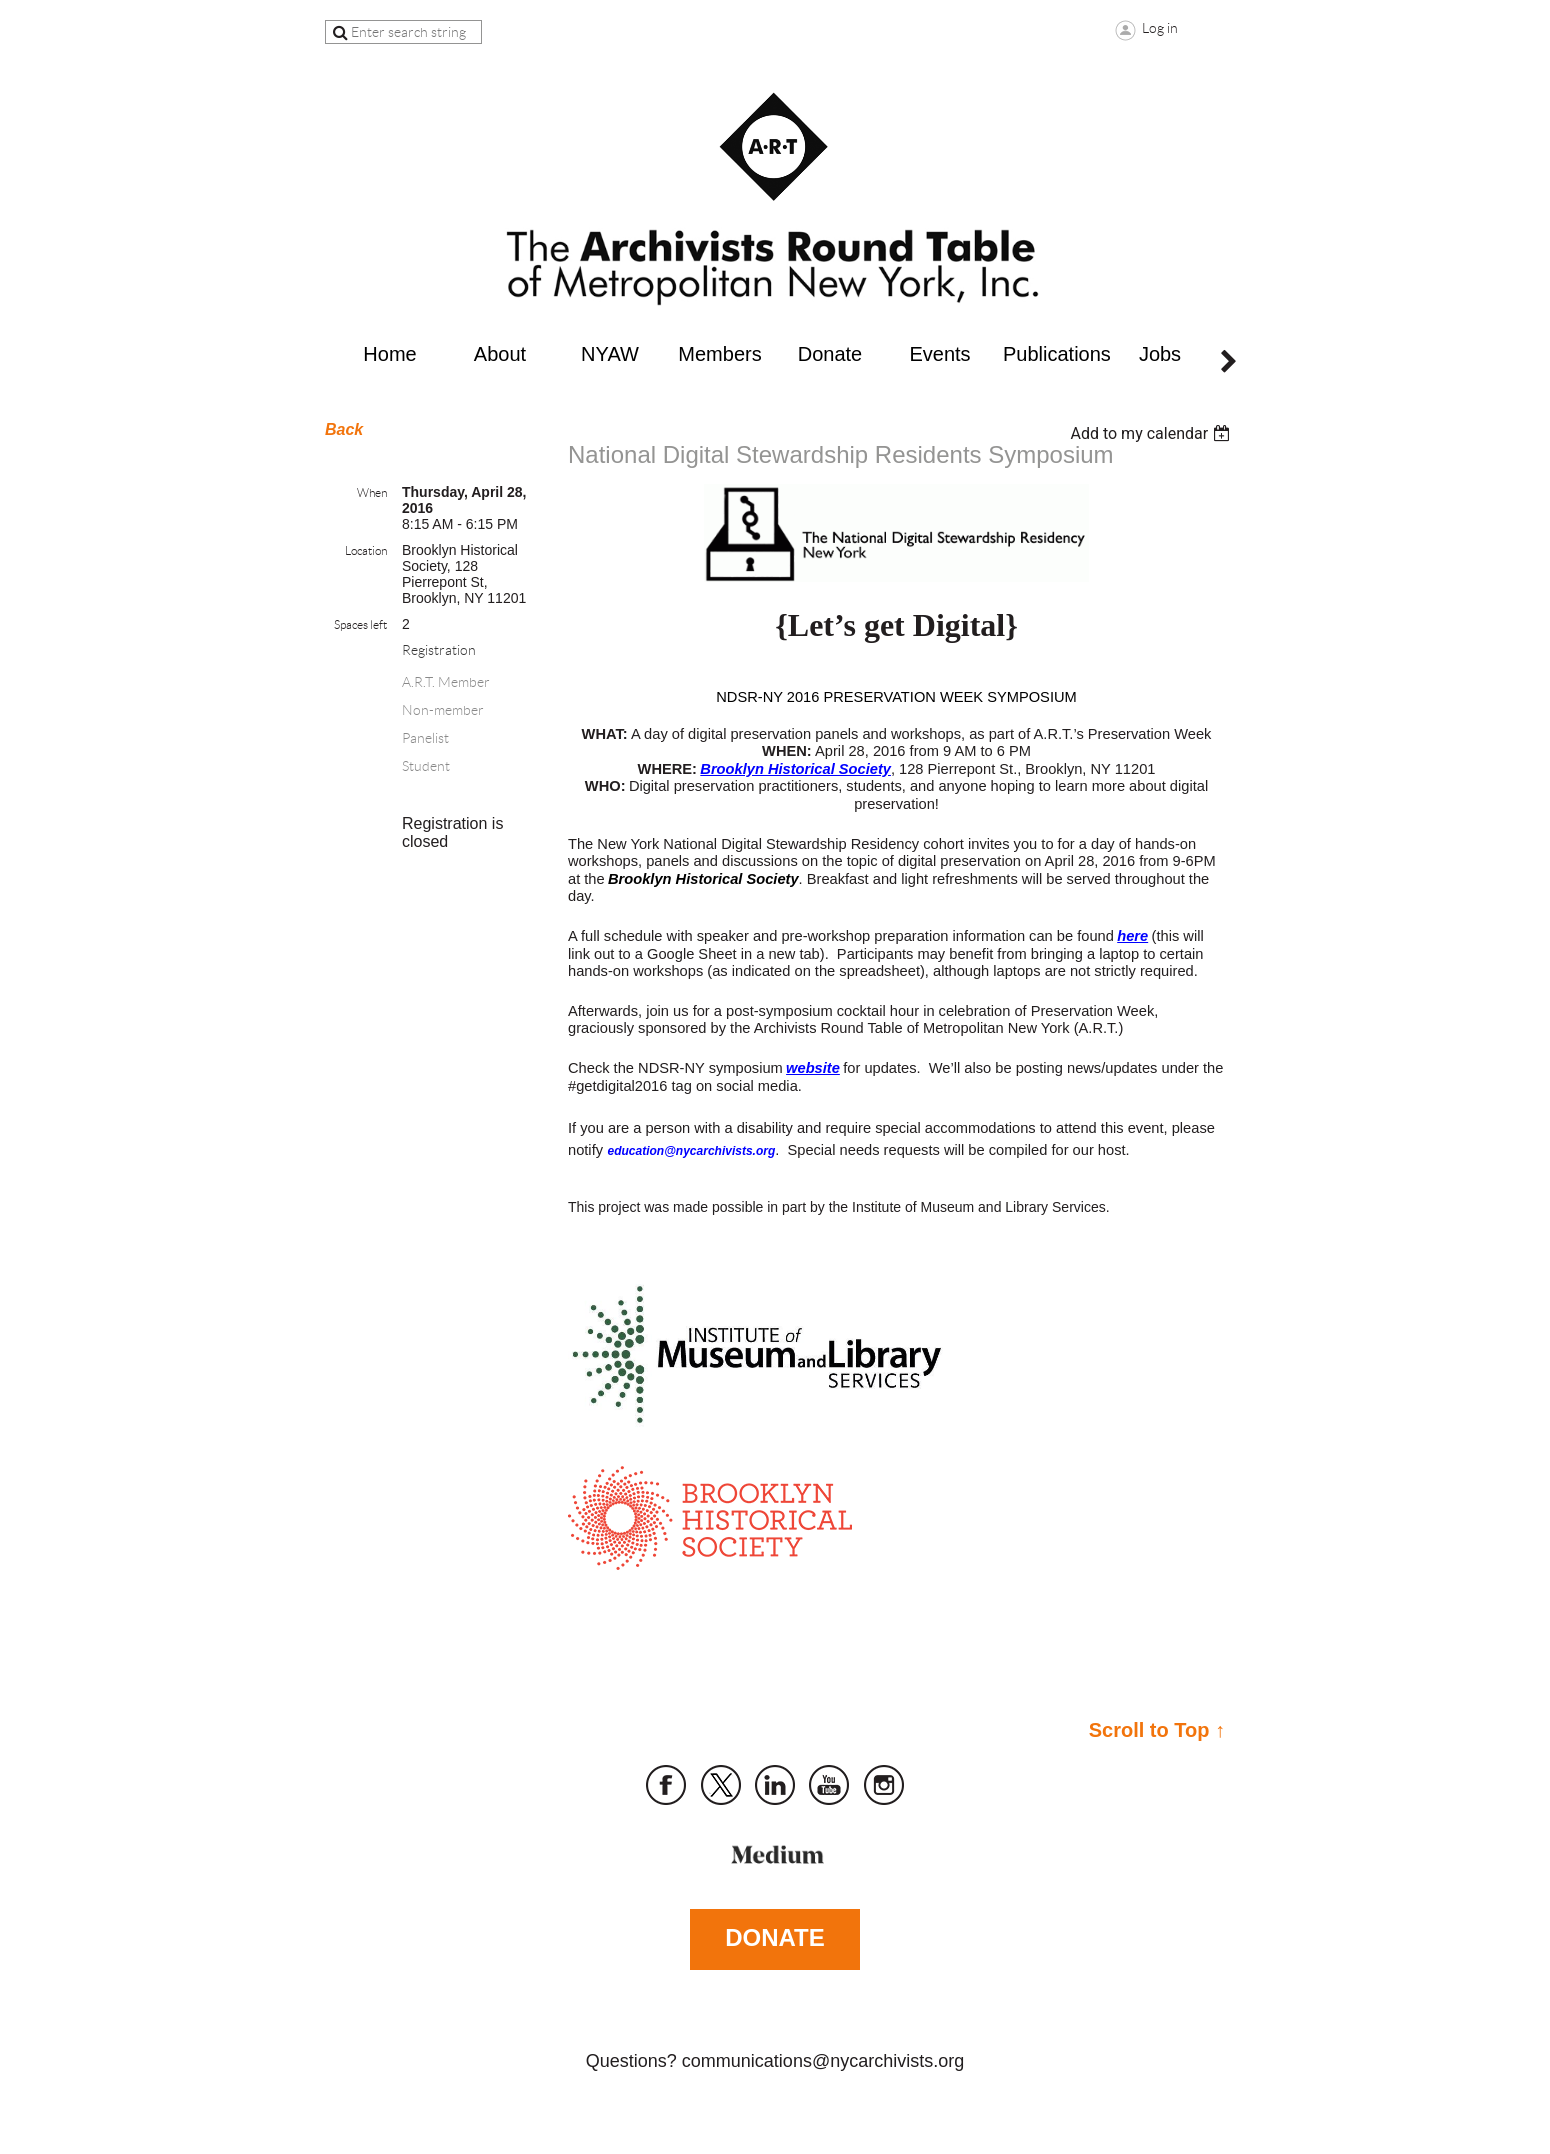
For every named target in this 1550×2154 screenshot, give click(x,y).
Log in (1160, 28)
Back (344, 429)
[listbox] (1152, 433)
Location (366, 550)
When (372, 492)
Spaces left (360, 624)
